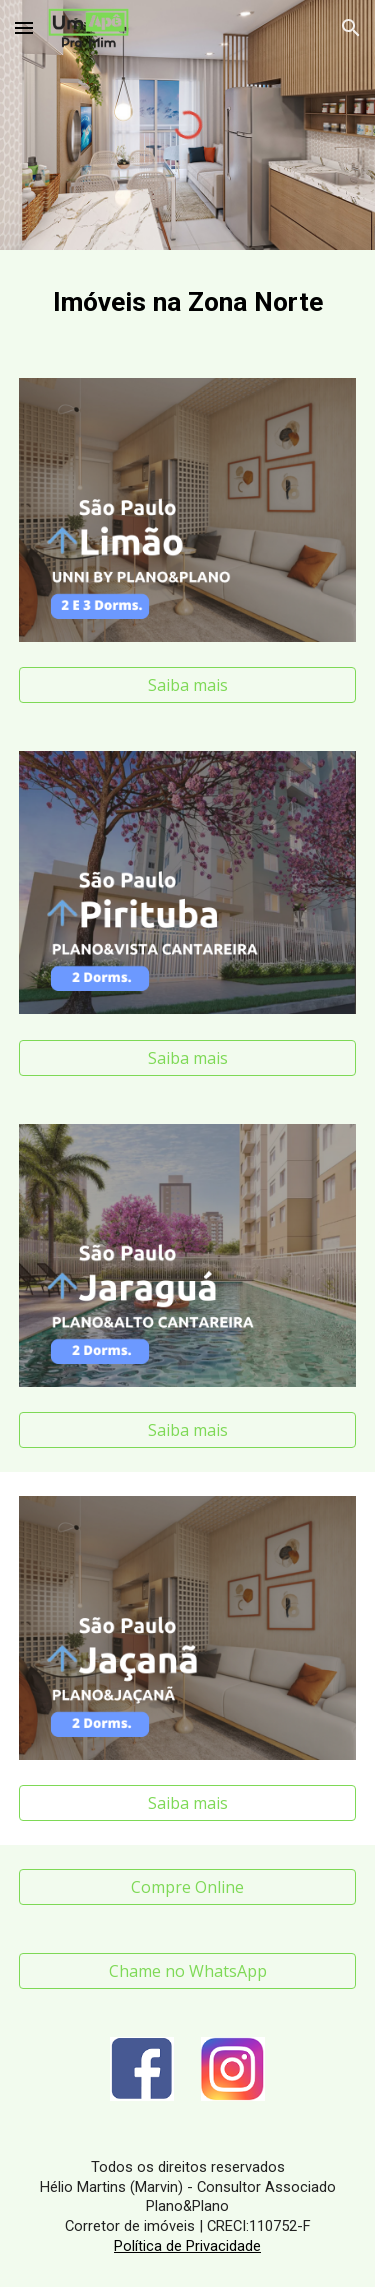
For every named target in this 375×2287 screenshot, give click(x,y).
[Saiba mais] (188, 685)
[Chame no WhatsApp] (188, 1971)
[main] (188, 302)
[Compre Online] (188, 1887)
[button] (24, 27)
